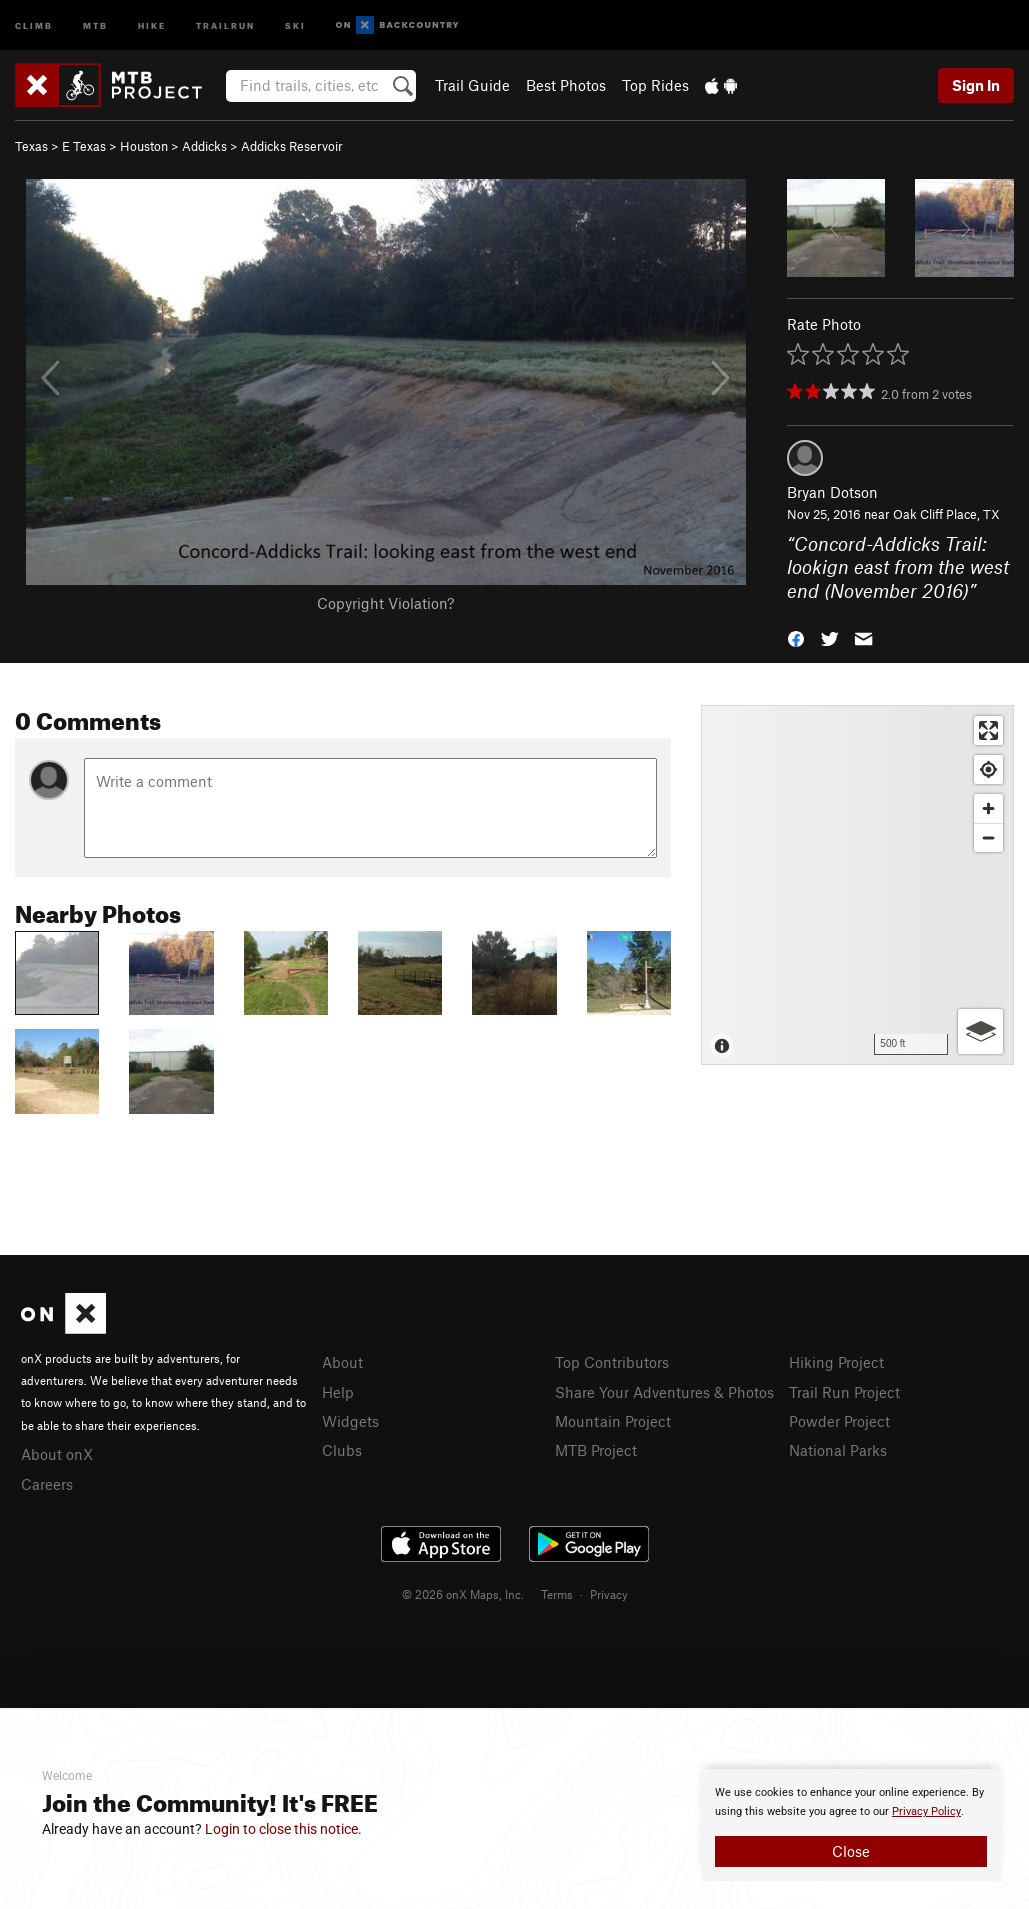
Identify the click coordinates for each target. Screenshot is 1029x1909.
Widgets (350, 1421)
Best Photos (566, 85)
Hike (152, 24)
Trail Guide (472, 85)
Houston (144, 146)
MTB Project (596, 1450)
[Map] (857, 885)
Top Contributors (612, 1362)
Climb (34, 24)
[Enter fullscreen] (988, 730)
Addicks (204, 146)
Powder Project (839, 1421)
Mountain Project (613, 1421)
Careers (47, 1484)
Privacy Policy (926, 1811)
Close (851, 1851)
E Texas (84, 146)
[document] (851, 1825)
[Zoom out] (988, 837)
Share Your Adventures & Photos (664, 1392)
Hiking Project (836, 1362)
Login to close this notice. (283, 1829)
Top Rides (655, 85)
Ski (295, 24)
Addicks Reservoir (292, 146)
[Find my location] (988, 769)
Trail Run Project (844, 1392)
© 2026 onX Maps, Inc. (463, 1594)
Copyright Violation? (385, 603)
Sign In (976, 85)
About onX (57, 1454)
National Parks (838, 1450)
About (342, 1362)
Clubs (342, 1450)
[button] (796, 637)
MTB (95, 24)
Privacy (609, 1594)
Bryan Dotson (832, 492)
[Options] (980, 1031)
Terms (557, 1594)
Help (338, 1392)
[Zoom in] (988, 808)
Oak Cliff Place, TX (946, 514)
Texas (31, 146)
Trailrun (225, 24)
